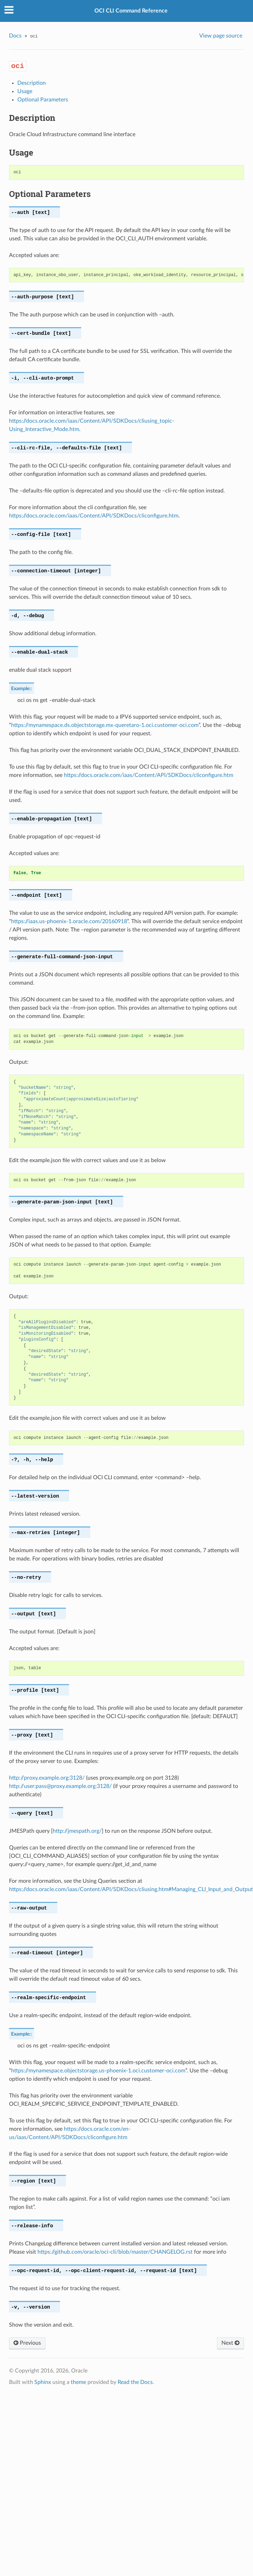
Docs (15, 36)
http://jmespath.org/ (77, 1831)
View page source (220, 36)
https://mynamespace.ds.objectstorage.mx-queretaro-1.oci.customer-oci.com (105, 725)
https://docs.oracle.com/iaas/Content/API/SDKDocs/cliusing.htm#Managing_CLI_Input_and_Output (131, 1889)
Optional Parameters (42, 99)
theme (78, 2382)
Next (230, 2343)
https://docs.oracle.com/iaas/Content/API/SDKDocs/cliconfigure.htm (93, 516)
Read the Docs (135, 2382)
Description (31, 83)
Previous (27, 2343)
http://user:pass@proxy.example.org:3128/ (60, 1786)
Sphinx (42, 2382)
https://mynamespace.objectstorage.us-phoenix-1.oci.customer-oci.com (98, 2070)
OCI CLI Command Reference (131, 11)
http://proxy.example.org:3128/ (47, 1778)
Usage (24, 91)
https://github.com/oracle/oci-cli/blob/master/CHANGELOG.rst (115, 2252)
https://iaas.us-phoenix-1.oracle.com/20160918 (69, 921)
